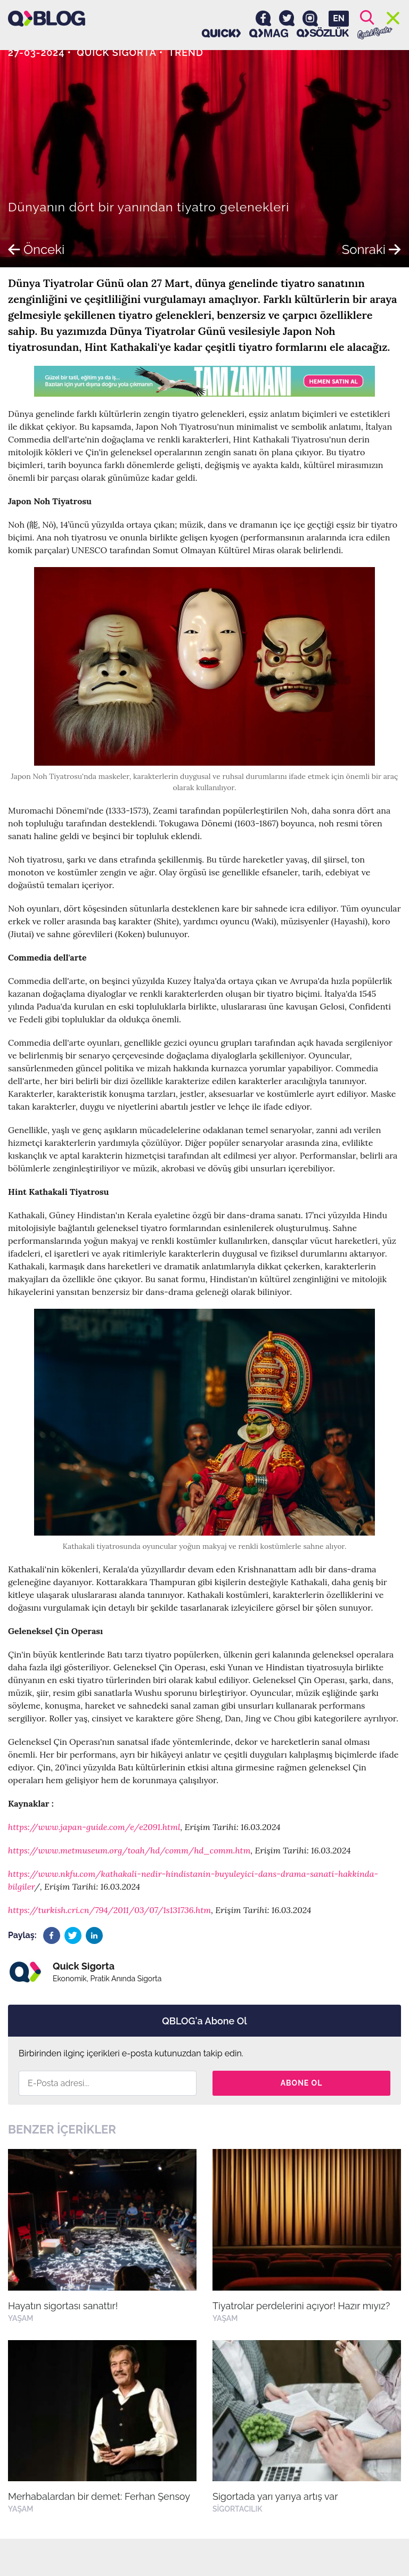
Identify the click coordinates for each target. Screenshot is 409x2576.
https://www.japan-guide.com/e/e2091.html (94, 1827)
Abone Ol (302, 2083)
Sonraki (371, 249)
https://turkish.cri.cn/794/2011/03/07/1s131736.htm (109, 1910)
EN (339, 18)
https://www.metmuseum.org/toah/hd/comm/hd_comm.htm (129, 1850)
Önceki (36, 249)
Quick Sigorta (117, 52)
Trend (185, 52)
